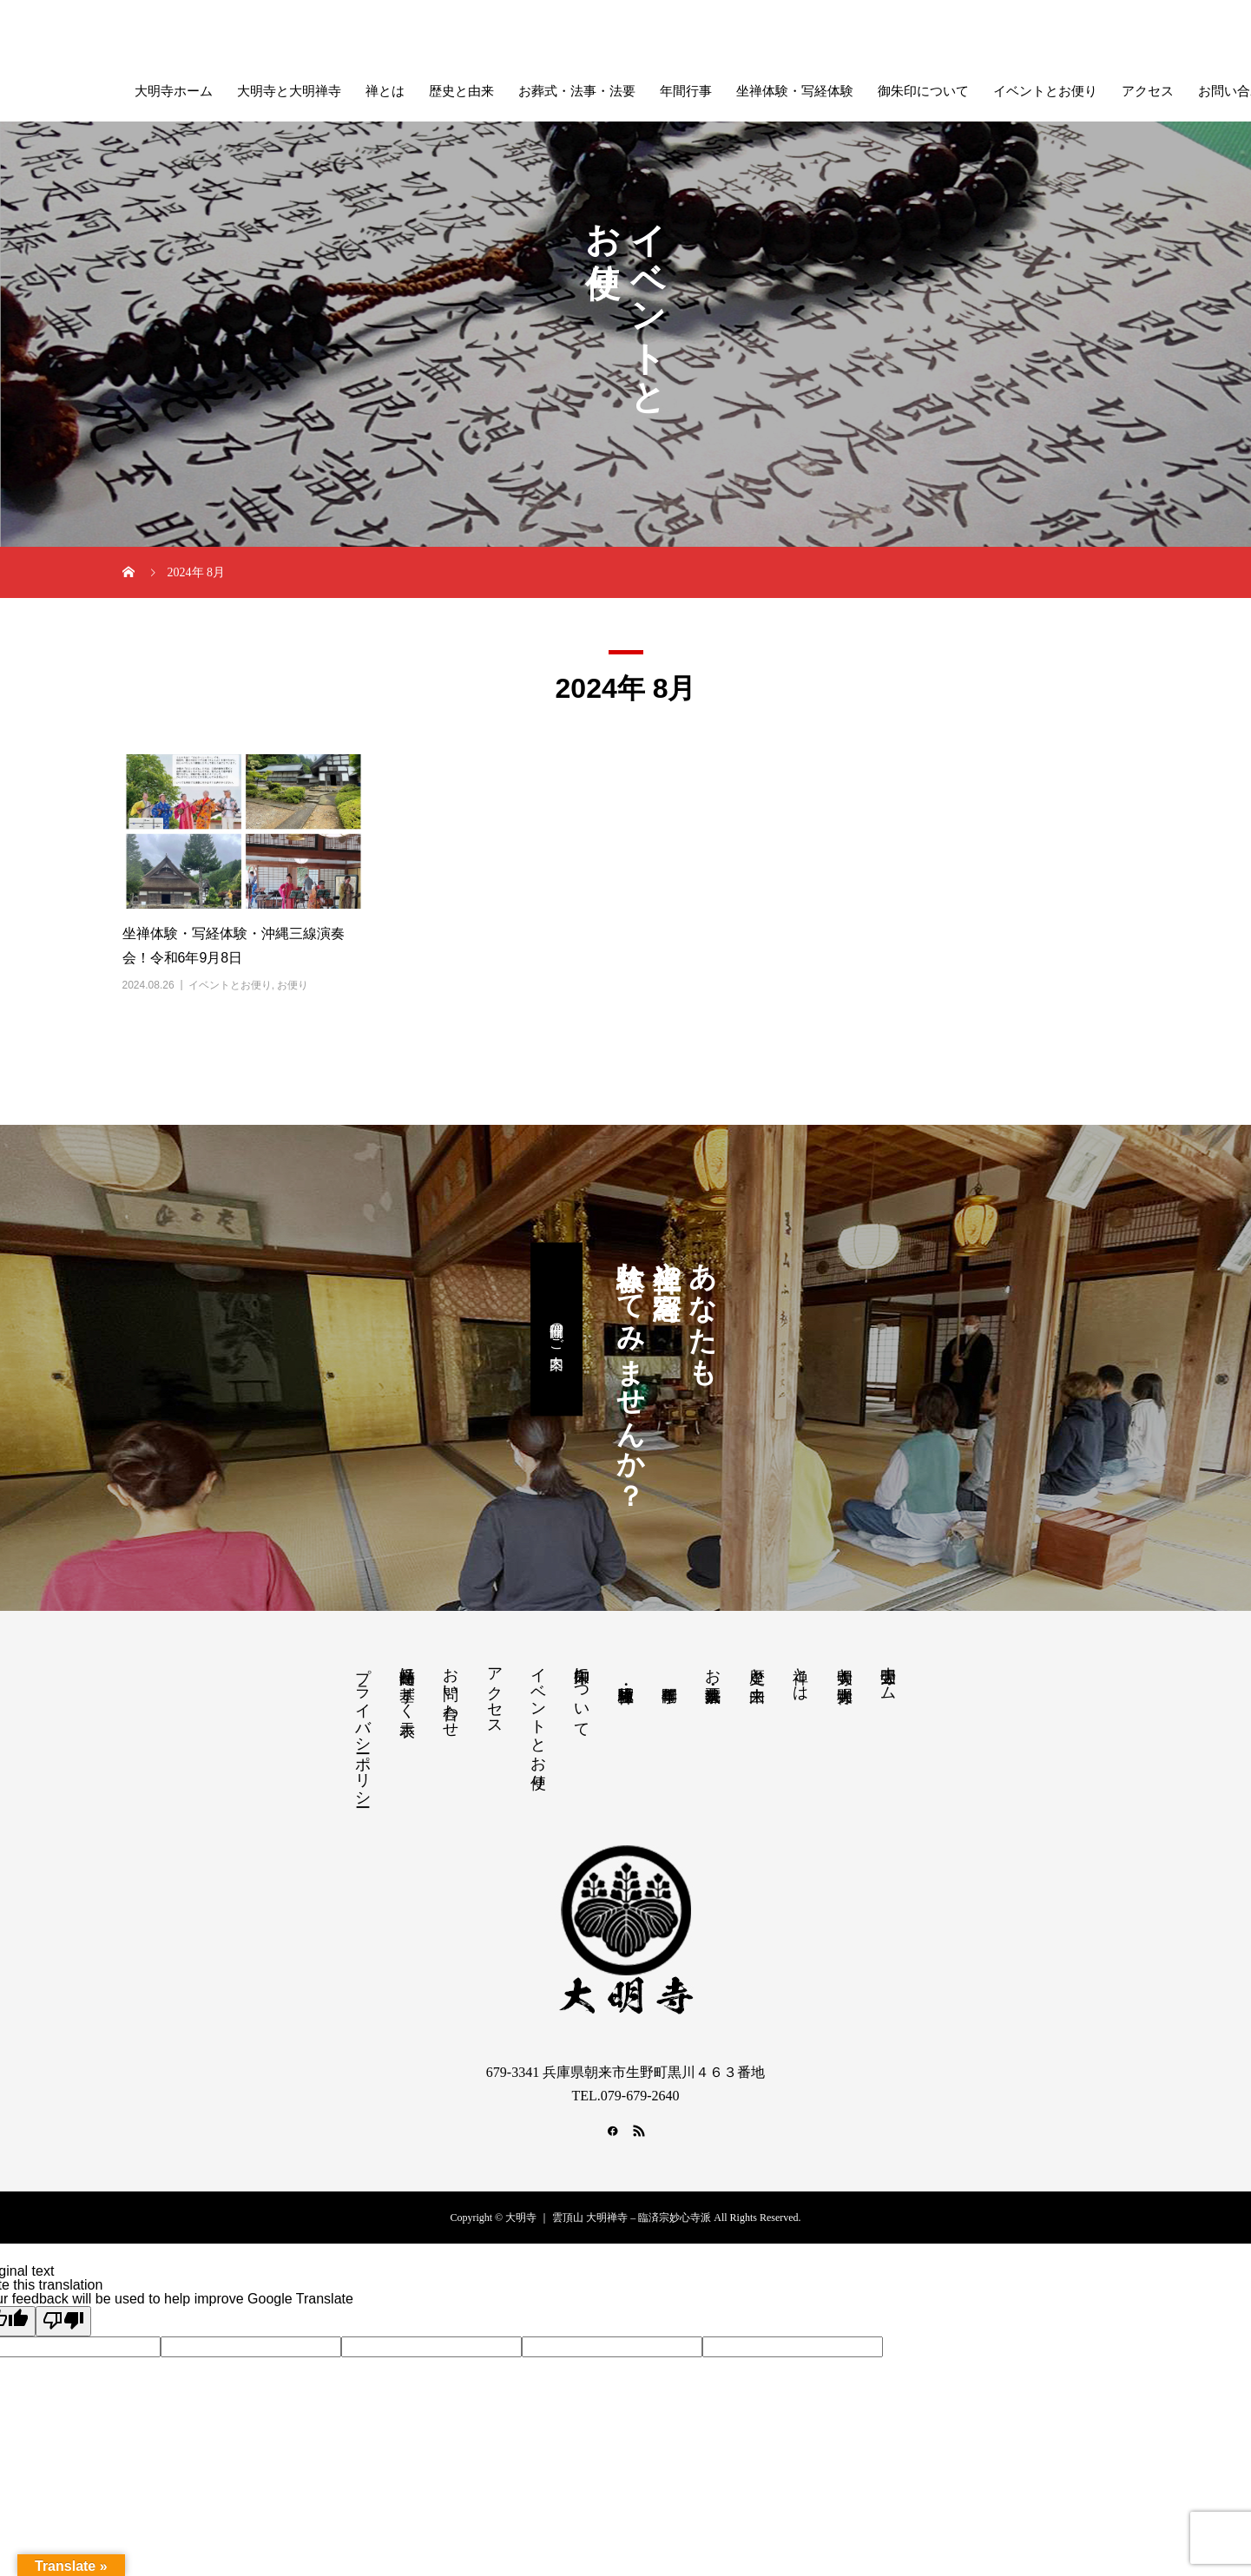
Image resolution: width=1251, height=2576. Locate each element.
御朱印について (923, 90)
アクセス (1148, 90)
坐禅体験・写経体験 (794, 90)
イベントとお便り (1045, 90)
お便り (292, 985)
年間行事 (686, 90)
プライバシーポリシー (363, 1728)
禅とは (385, 90)
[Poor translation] (63, 2321)
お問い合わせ (450, 1693)
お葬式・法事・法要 (576, 90)
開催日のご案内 (557, 1329)
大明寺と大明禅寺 (289, 90)
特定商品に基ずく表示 (407, 1684)
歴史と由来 (461, 90)
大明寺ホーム (174, 90)
